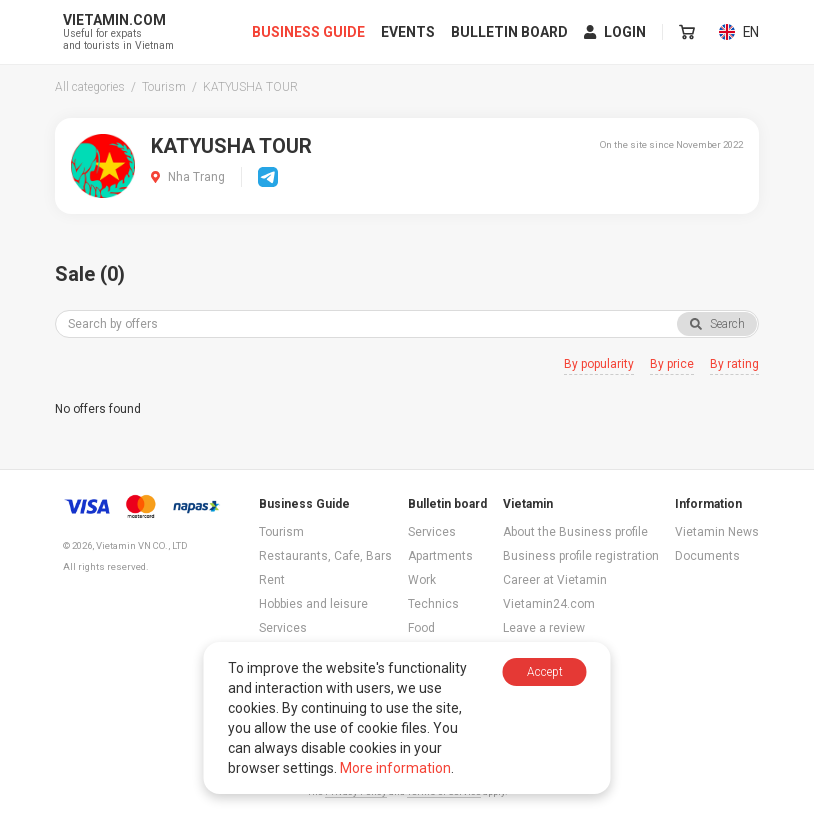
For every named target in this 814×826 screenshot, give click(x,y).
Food (421, 628)
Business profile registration (581, 556)
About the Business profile (575, 532)
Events (409, 32)
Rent (272, 580)
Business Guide (309, 32)
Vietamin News (717, 532)
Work (422, 580)
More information (395, 768)
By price (672, 364)
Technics (433, 604)
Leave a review (544, 628)
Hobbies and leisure (313, 604)
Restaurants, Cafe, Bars (325, 556)
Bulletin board (510, 32)
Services (283, 628)
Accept (545, 672)
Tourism (281, 532)
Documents (707, 556)
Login (616, 32)
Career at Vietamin (555, 580)
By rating (734, 364)
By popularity (599, 364)
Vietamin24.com (549, 604)
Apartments (440, 556)
